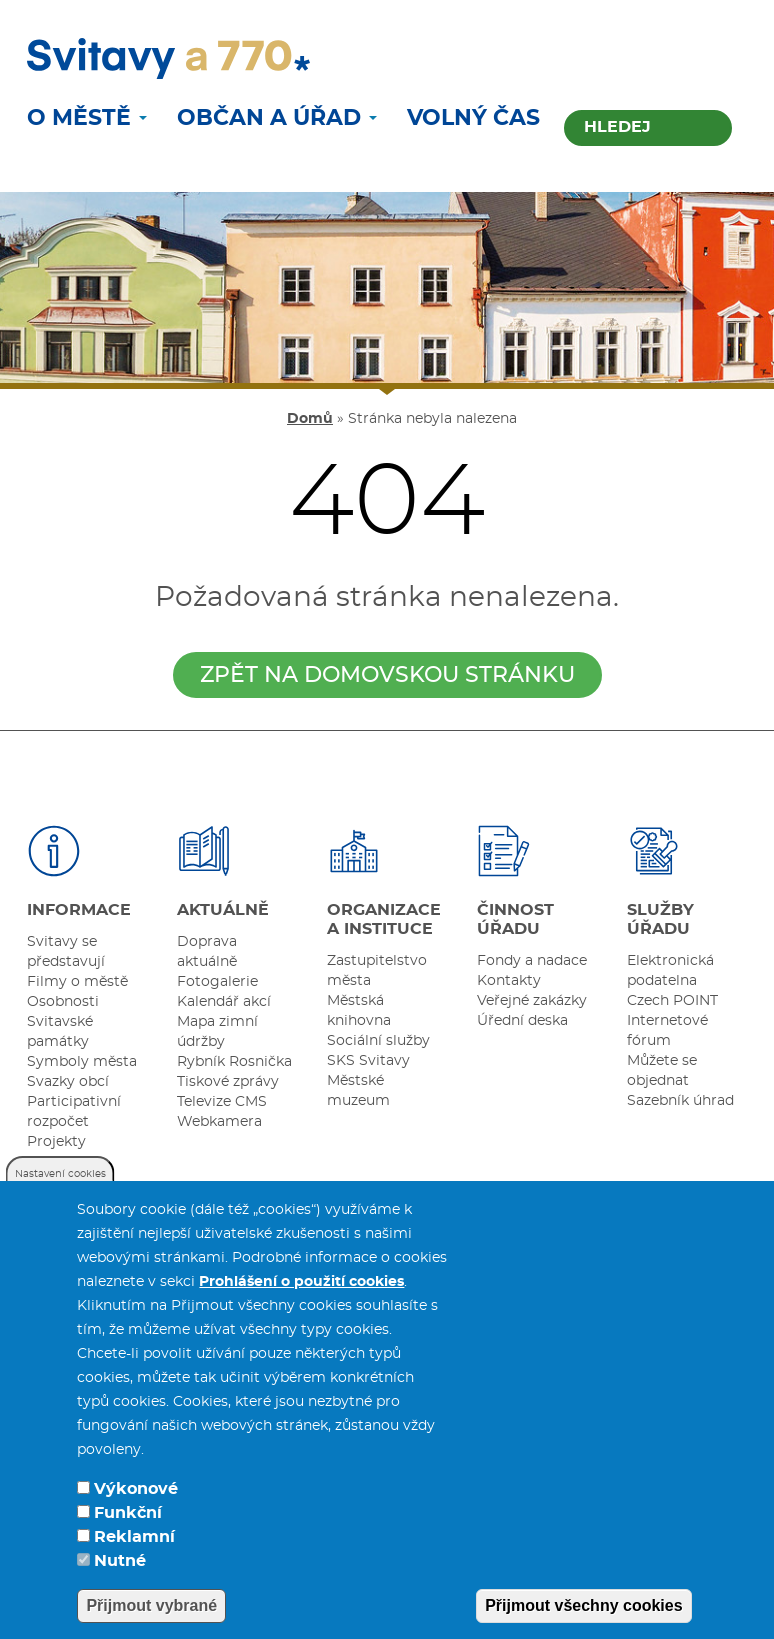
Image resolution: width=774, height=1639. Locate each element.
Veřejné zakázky (532, 1001)
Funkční (128, 1536)
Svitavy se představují (66, 952)
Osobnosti (63, 1002)
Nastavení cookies (60, 1197)
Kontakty (509, 981)
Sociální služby (378, 1041)
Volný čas (473, 118)
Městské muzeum (358, 1091)
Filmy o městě (77, 982)
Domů (310, 419)
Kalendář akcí (224, 1002)
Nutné (120, 1584)
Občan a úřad (277, 118)
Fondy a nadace (532, 961)
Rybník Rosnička (234, 1062)
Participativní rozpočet (74, 1112)
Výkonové (136, 1512)
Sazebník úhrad (680, 1101)
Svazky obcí (68, 1082)
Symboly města (82, 1062)
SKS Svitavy (368, 1061)
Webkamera (219, 1122)
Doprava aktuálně (207, 952)
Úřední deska (522, 1021)
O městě (87, 118)
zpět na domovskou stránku (387, 675)
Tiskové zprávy (228, 1082)
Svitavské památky (60, 1032)
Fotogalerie (217, 982)
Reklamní (134, 1560)
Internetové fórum (667, 1031)
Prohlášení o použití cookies (301, 1305)
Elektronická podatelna (670, 971)
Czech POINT (672, 1001)
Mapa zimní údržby (217, 1032)
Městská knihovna (359, 1011)
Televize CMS (222, 1102)
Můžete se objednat (662, 1071)
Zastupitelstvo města (377, 971)
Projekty (56, 1142)
